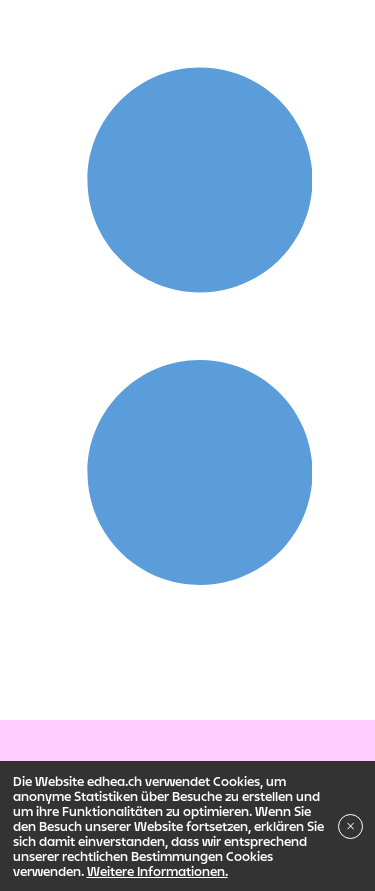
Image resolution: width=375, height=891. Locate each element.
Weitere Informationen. (157, 871)
